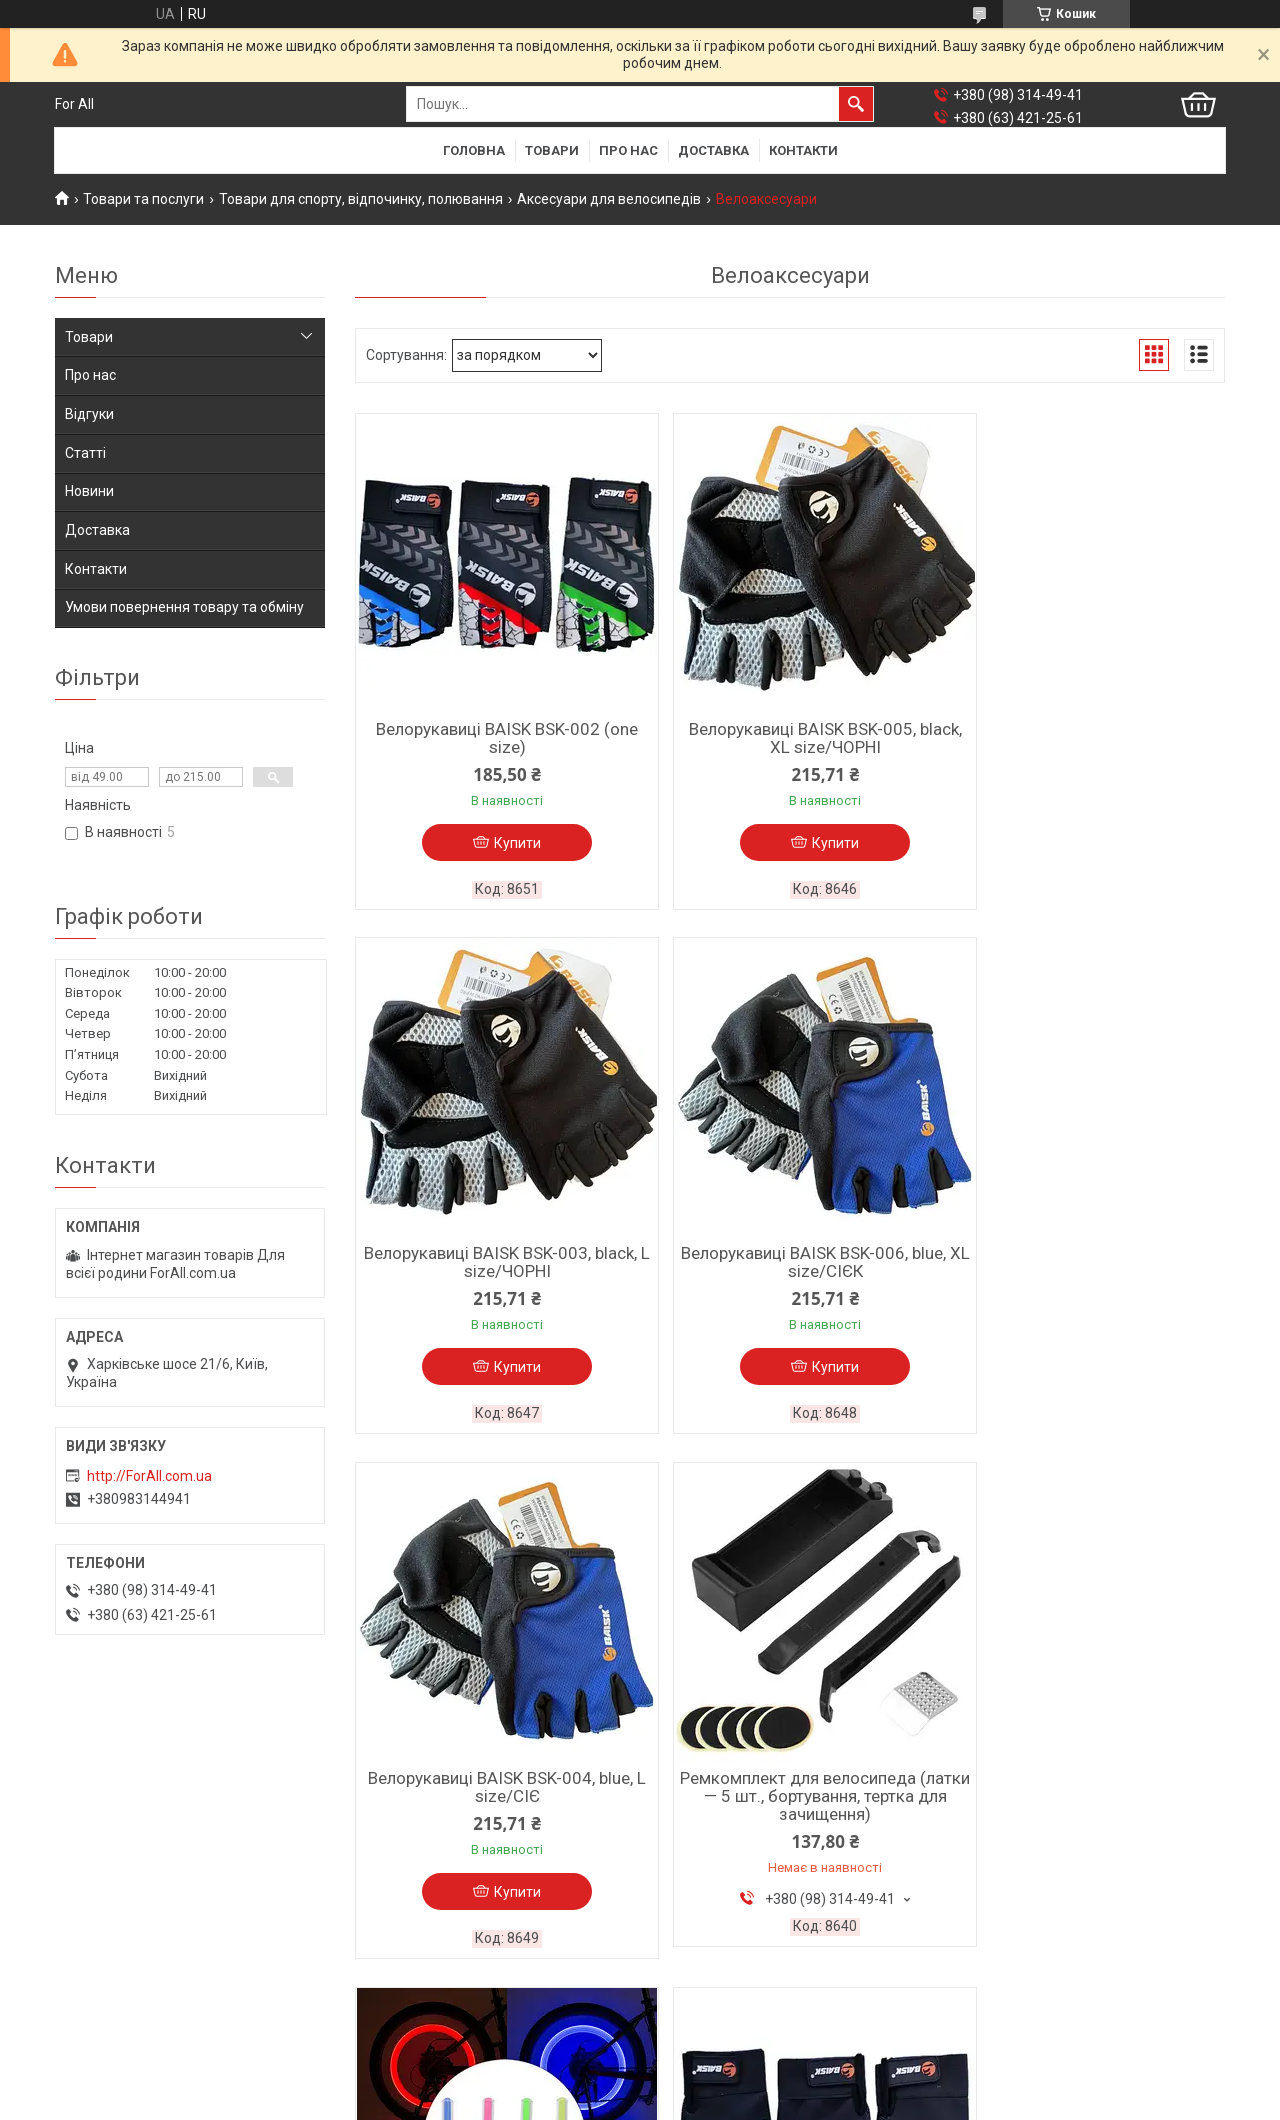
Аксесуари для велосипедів (609, 199)
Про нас (628, 150)
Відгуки (89, 414)
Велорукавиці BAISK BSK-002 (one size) (495, 738)
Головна (474, 150)
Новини (89, 491)
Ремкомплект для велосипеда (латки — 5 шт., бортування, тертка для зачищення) (1085, 1274)
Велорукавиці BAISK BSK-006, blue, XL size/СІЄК (495, 1265)
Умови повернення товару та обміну (184, 607)
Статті (85, 453)
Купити (505, 843)
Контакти (803, 150)
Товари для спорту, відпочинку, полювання (361, 199)
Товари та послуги (143, 199)
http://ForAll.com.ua (149, 1476)
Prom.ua (736, 2083)
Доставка (713, 150)
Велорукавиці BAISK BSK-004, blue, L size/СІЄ (789, 1265)
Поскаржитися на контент (725, 2101)
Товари (552, 150)
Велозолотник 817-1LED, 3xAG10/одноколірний (495, 1792)
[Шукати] (856, 104)
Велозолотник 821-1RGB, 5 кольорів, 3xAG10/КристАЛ (1085, 1792)
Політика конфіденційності (884, 2101)
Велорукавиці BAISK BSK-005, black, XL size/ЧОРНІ (789, 738)
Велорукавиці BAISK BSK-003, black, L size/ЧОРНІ (1084, 738)
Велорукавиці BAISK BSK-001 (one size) (790, 1792)
